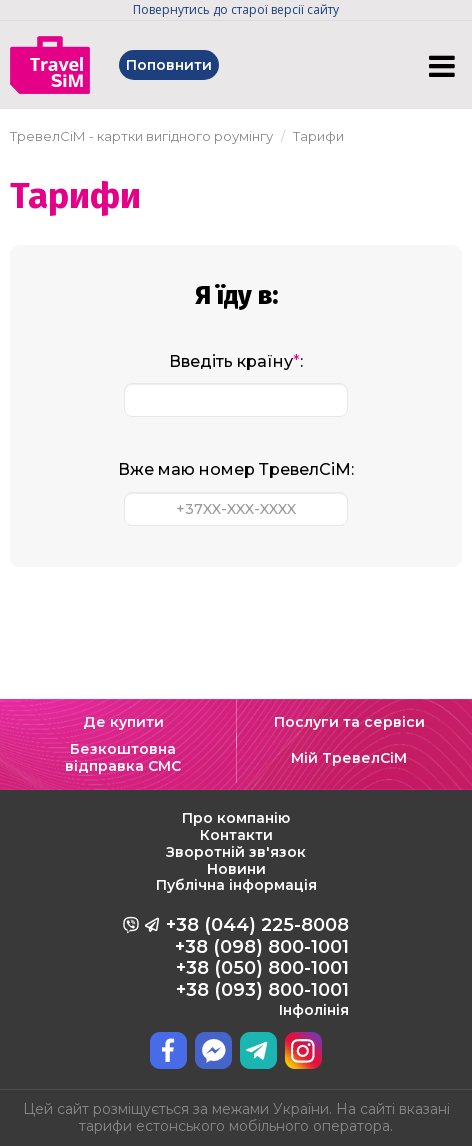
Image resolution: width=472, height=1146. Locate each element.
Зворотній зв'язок (236, 852)
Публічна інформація (236, 885)
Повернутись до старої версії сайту (236, 9)
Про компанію (236, 818)
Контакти (236, 835)
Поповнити (169, 65)
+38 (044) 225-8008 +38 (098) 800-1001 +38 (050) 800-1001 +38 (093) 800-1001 (257, 966)
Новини (236, 869)
